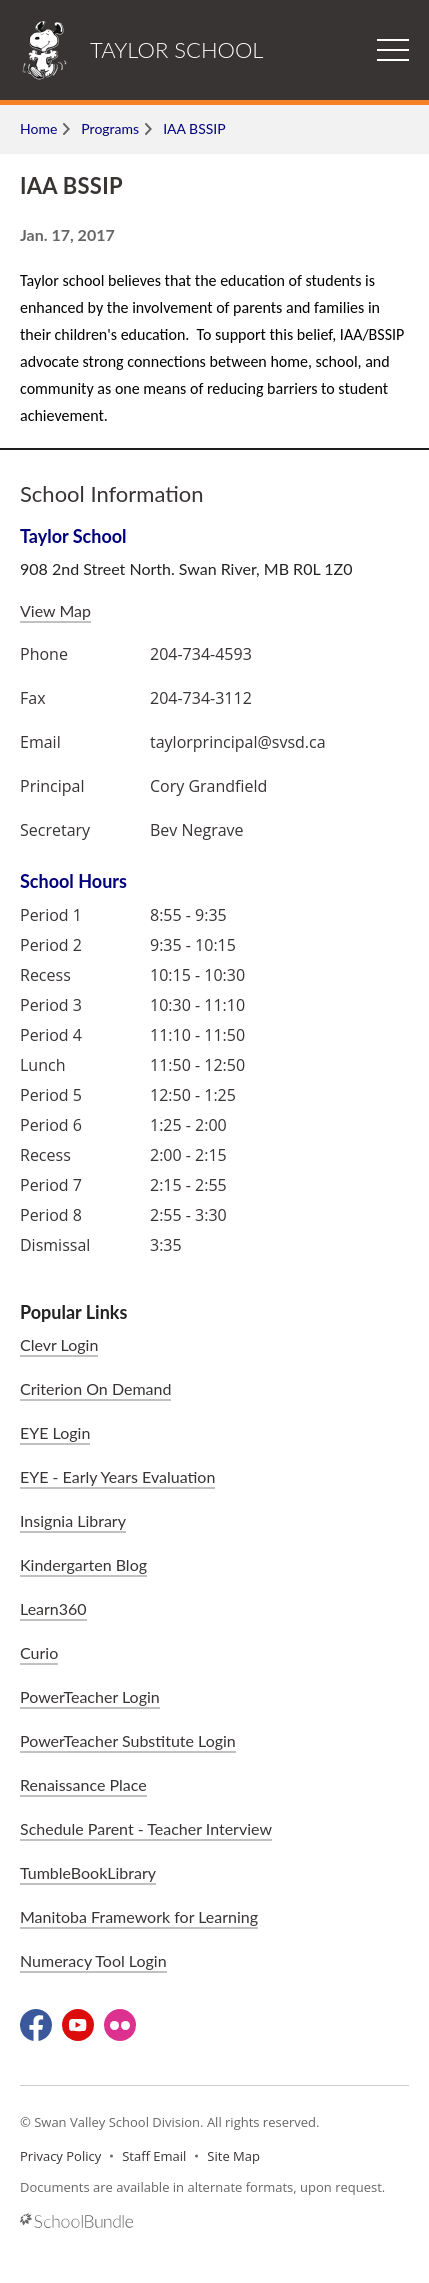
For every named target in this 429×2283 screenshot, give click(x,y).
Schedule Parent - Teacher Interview (146, 1828)
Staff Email (154, 2156)
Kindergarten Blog (83, 1564)
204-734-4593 (201, 654)
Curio (39, 1652)
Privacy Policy (60, 2156)
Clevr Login (59, 1344)
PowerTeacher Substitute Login (128, 1740)
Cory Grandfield (208, 786)
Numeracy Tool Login (93, 1960)
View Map (55, 610)
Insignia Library (73, 1520)
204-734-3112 (201, 698)
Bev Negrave (197, 830)
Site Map (233, 2156)
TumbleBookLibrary (88, 1872)
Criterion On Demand (95, 1388)
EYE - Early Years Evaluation (117, 1476)
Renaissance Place (83, 1784)
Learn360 (53, 1608)
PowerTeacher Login (90, 1696)
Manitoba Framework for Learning (139, 1916)
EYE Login (55, 1432)
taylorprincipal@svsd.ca (238, 742)
